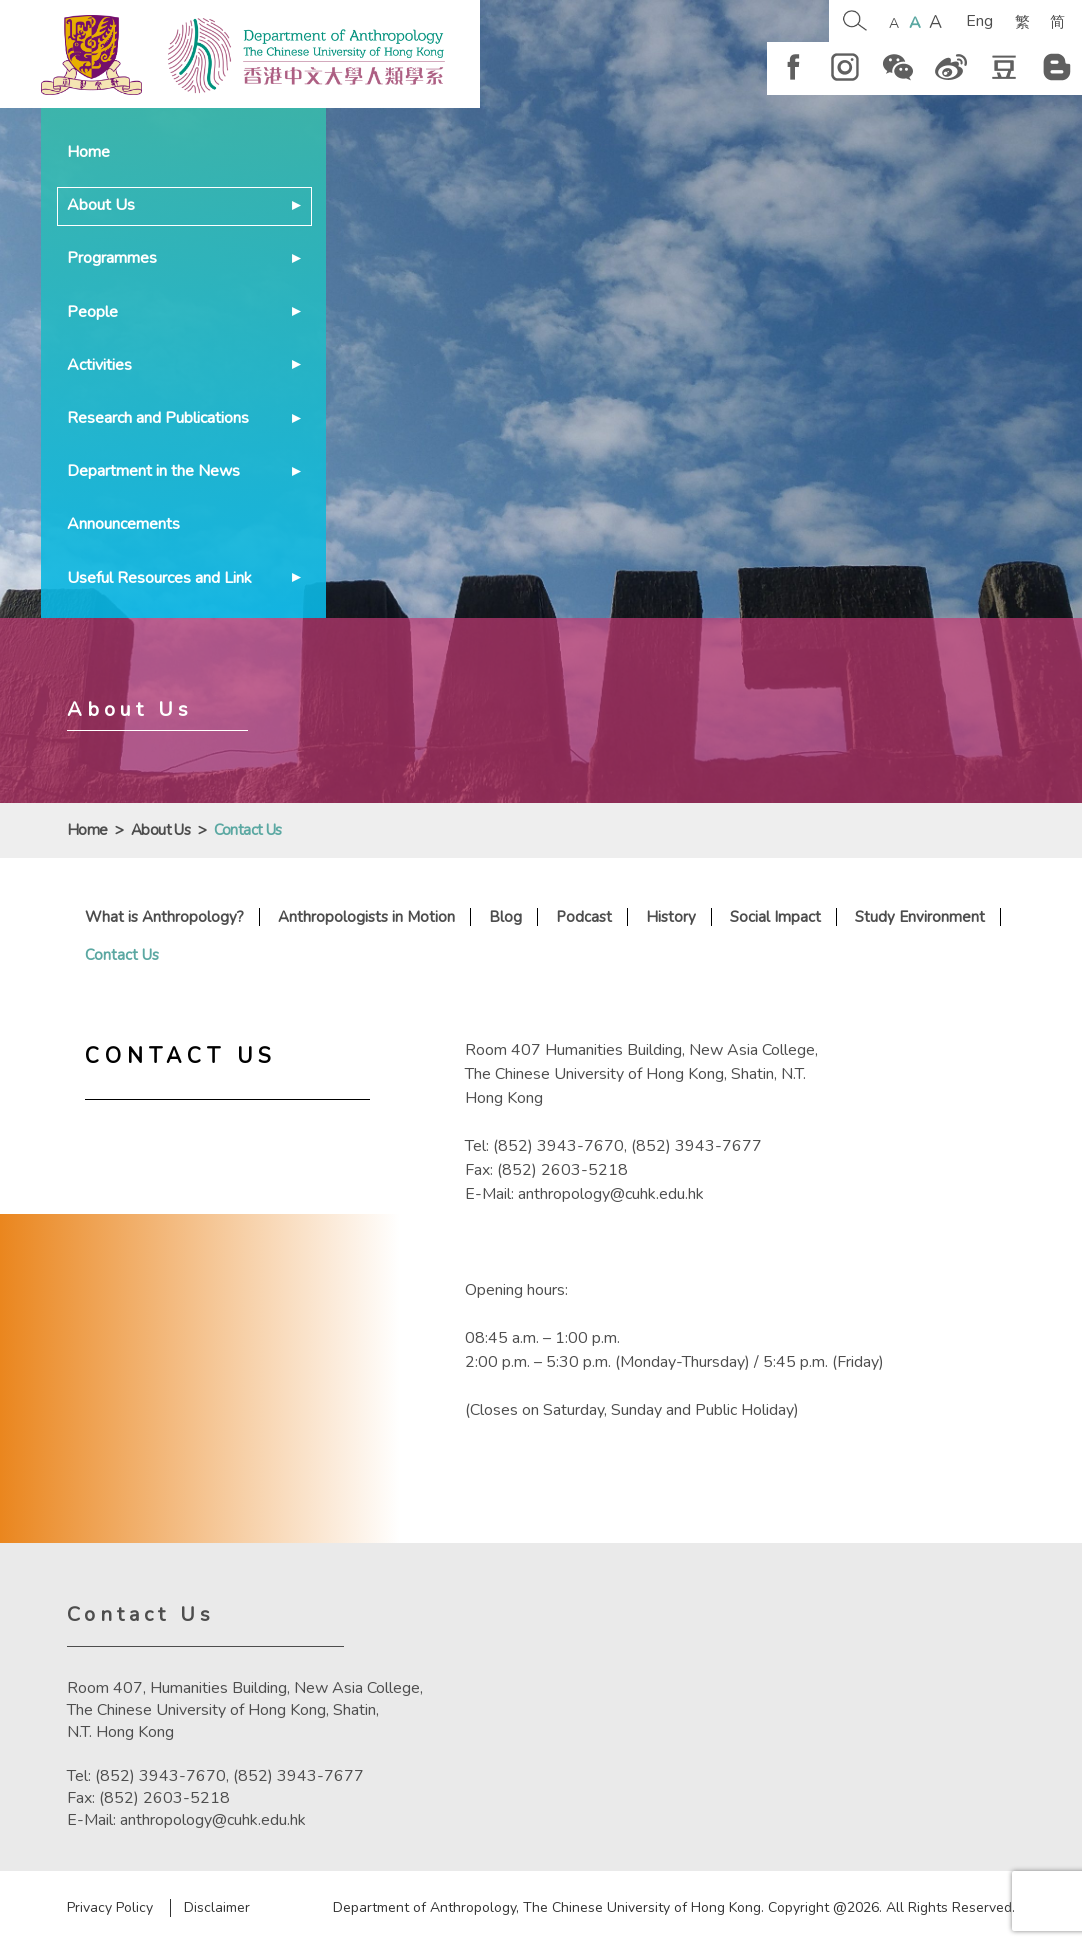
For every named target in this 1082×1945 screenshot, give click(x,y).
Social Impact (775, 917)
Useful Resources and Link (159, 578)
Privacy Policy (110, 1908)
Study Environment (920, 917)
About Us (101, 205)
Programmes (112, 258)
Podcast (584, 917)
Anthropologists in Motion (366, 917)
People (92, 312)
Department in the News (153, 471)
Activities (99, 365)
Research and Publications (158, 418)
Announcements (123, 524)
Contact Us (122, 955)
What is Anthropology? (164, 917)
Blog (505, 917)
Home (88, 152)
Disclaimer (217, 1908)
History (671, 917)
